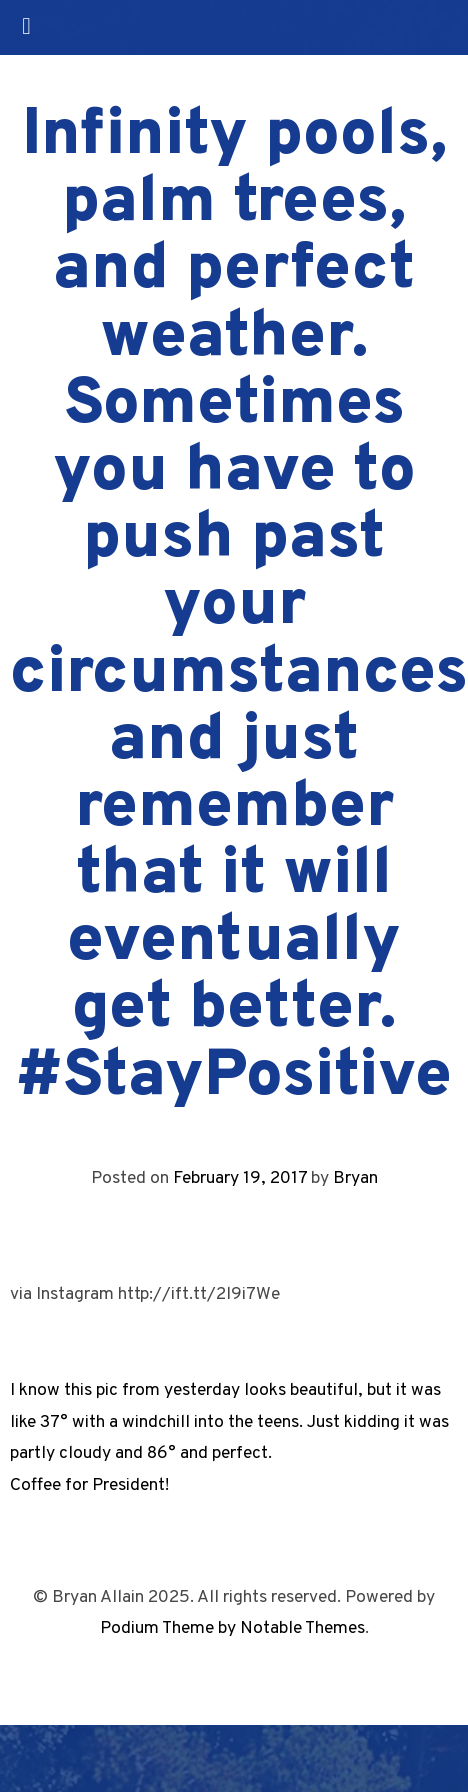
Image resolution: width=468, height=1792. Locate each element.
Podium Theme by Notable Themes (232, 1628)
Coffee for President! (89, 1485)
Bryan (355, 1178)
